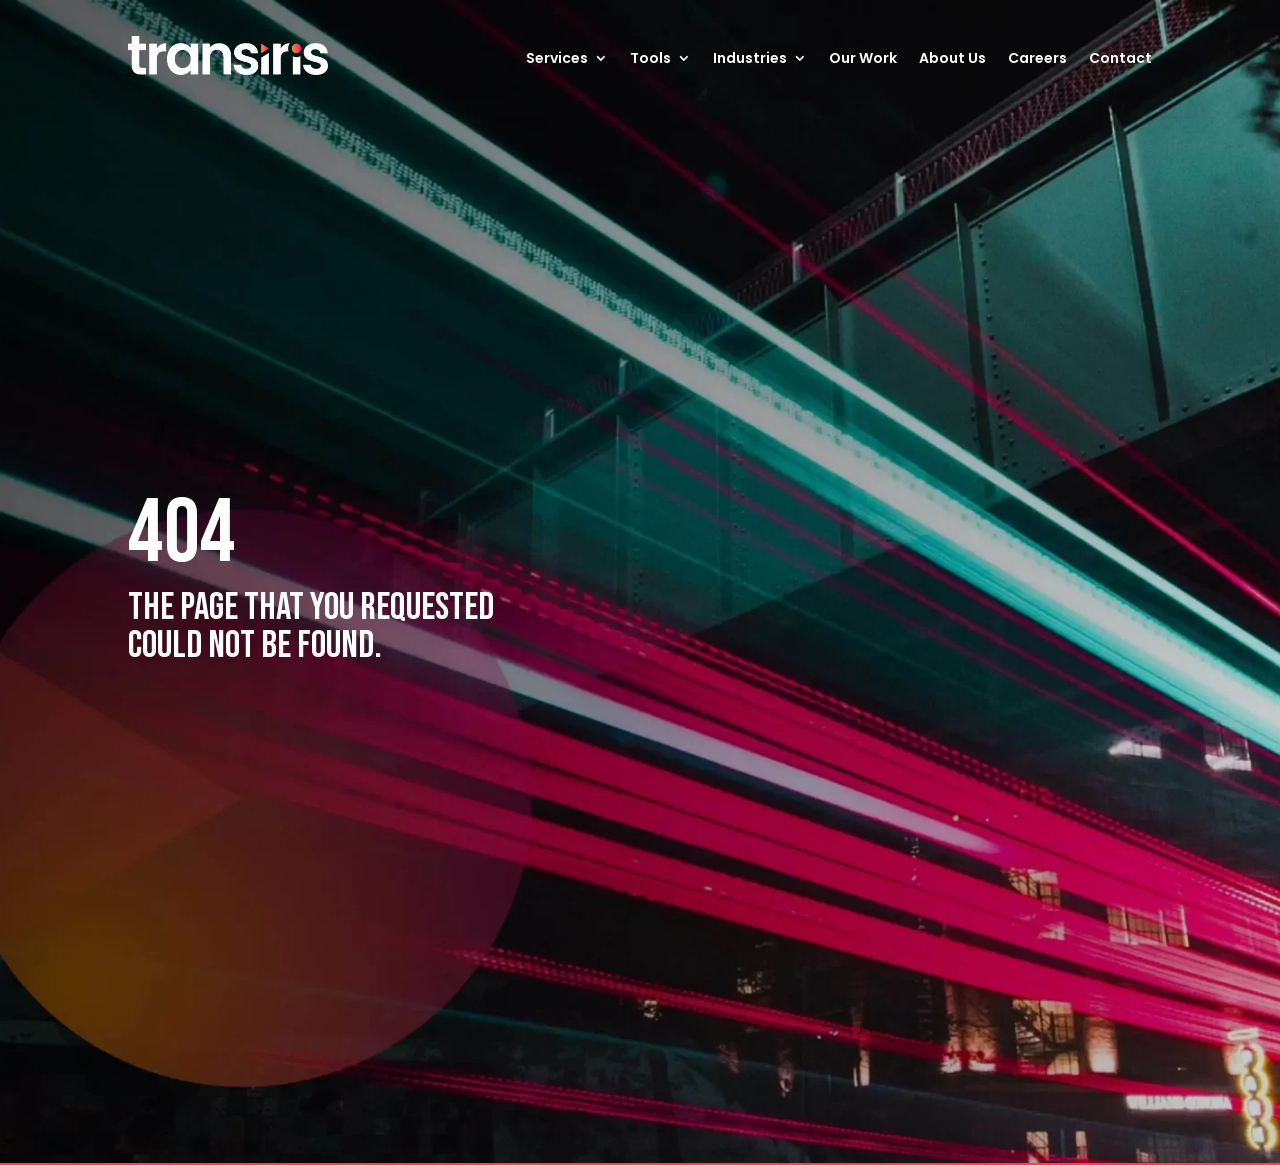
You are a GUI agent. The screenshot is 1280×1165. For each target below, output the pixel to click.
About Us (952, 58)
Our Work (863, 58)
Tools (650, 58)
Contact (1120, 58)
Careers (1037, 58)
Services (557, 58)
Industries (750, 58)
